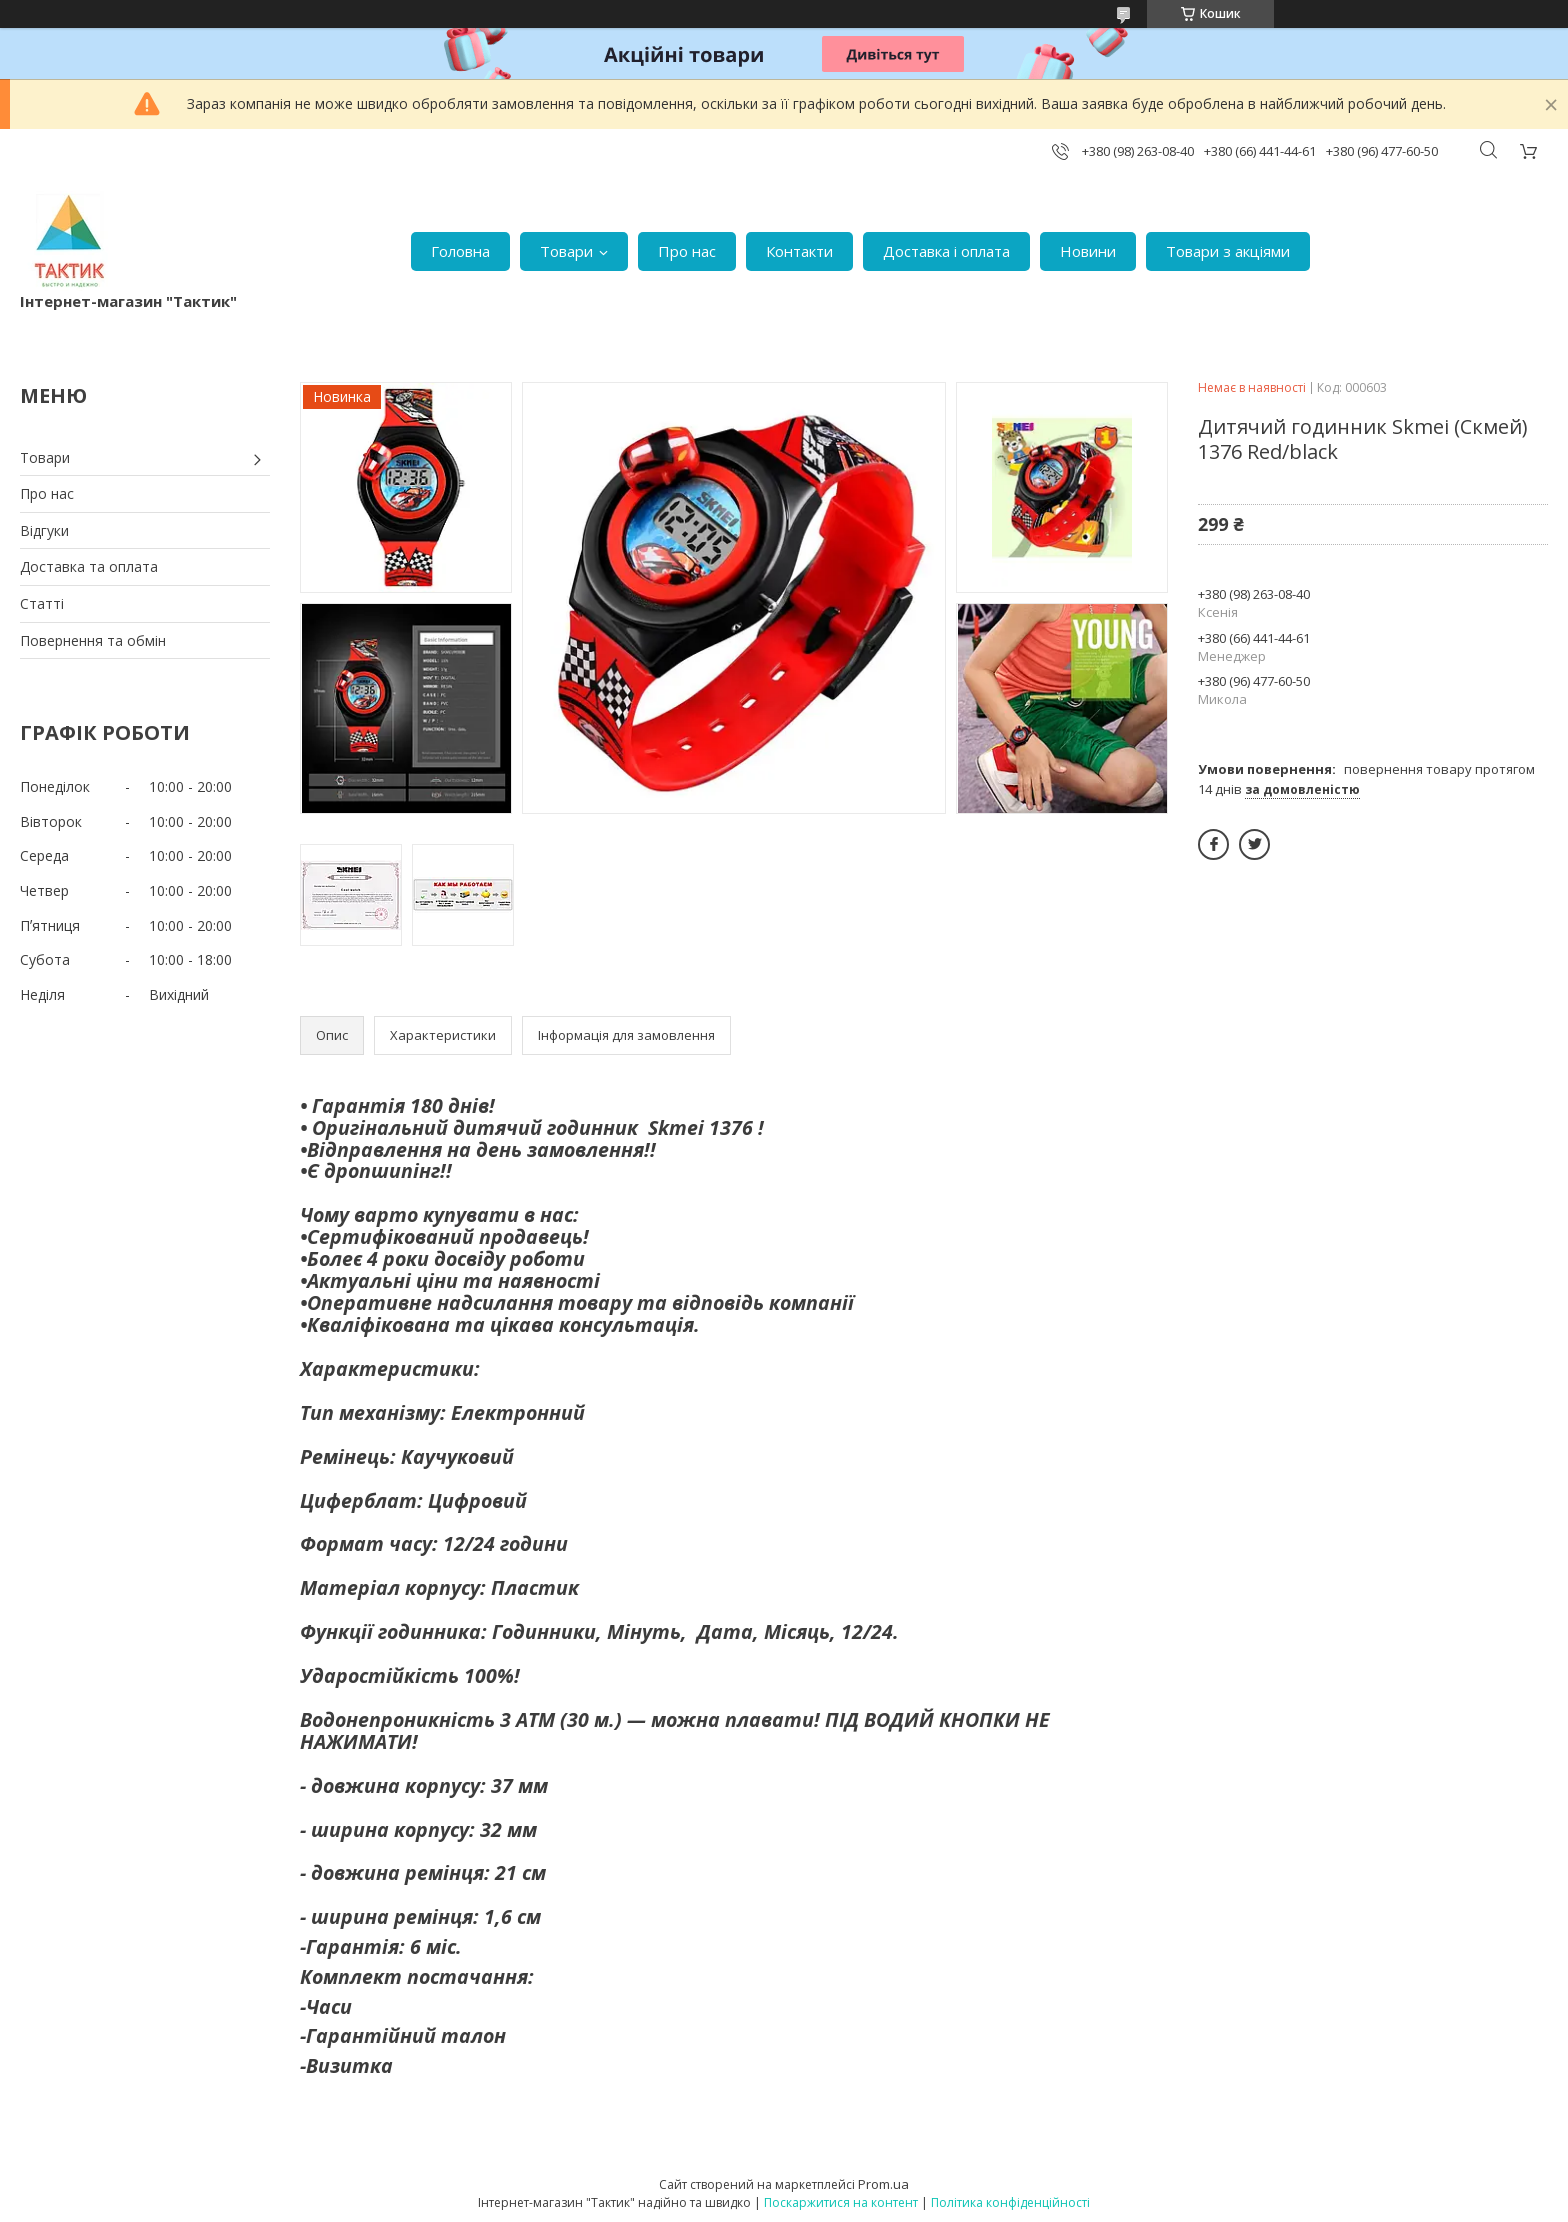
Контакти (799, 251)
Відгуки (44, 530)
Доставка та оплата (89, 566)
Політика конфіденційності (1010, 2202)
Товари (566, 251)
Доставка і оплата (946, 251)
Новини (1088, 251)
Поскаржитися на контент (841, 2202)
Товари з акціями (1228, 251)
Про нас (687, 251)
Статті (42, 603)
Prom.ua (883, 2184)
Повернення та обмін (93, 640)
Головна (460, 251)
